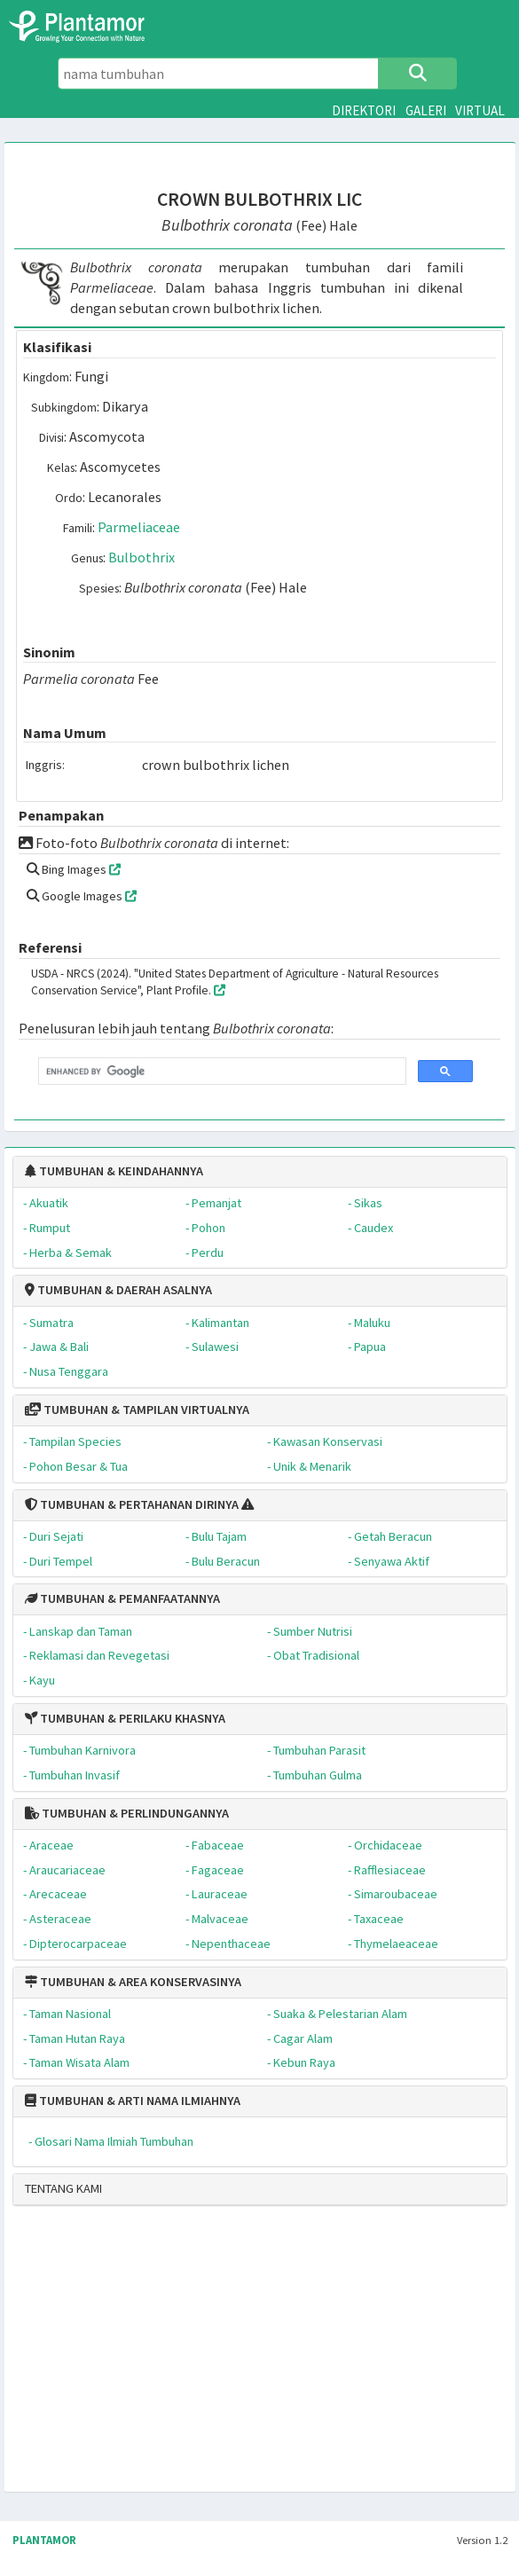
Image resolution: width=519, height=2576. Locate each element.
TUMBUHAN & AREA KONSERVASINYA (133, 1982)
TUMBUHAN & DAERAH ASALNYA (118, 1290)
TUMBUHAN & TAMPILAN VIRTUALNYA (137, 1410)
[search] (220, 1072)
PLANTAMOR (44, 2540)
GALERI (425, 110)
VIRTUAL (480, 110)
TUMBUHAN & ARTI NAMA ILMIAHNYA (132, 2101)
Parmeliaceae (139, 527)
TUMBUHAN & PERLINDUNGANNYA (127, 1813)
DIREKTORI (364, 110)
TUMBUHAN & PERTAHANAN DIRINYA (132, 1504)
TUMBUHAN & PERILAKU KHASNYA (125, 1718)
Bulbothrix (141, 557)
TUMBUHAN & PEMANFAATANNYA (122, 1598)
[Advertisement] (211, 2356)
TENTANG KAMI (63, 2188)
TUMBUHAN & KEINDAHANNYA (114, 1171)
